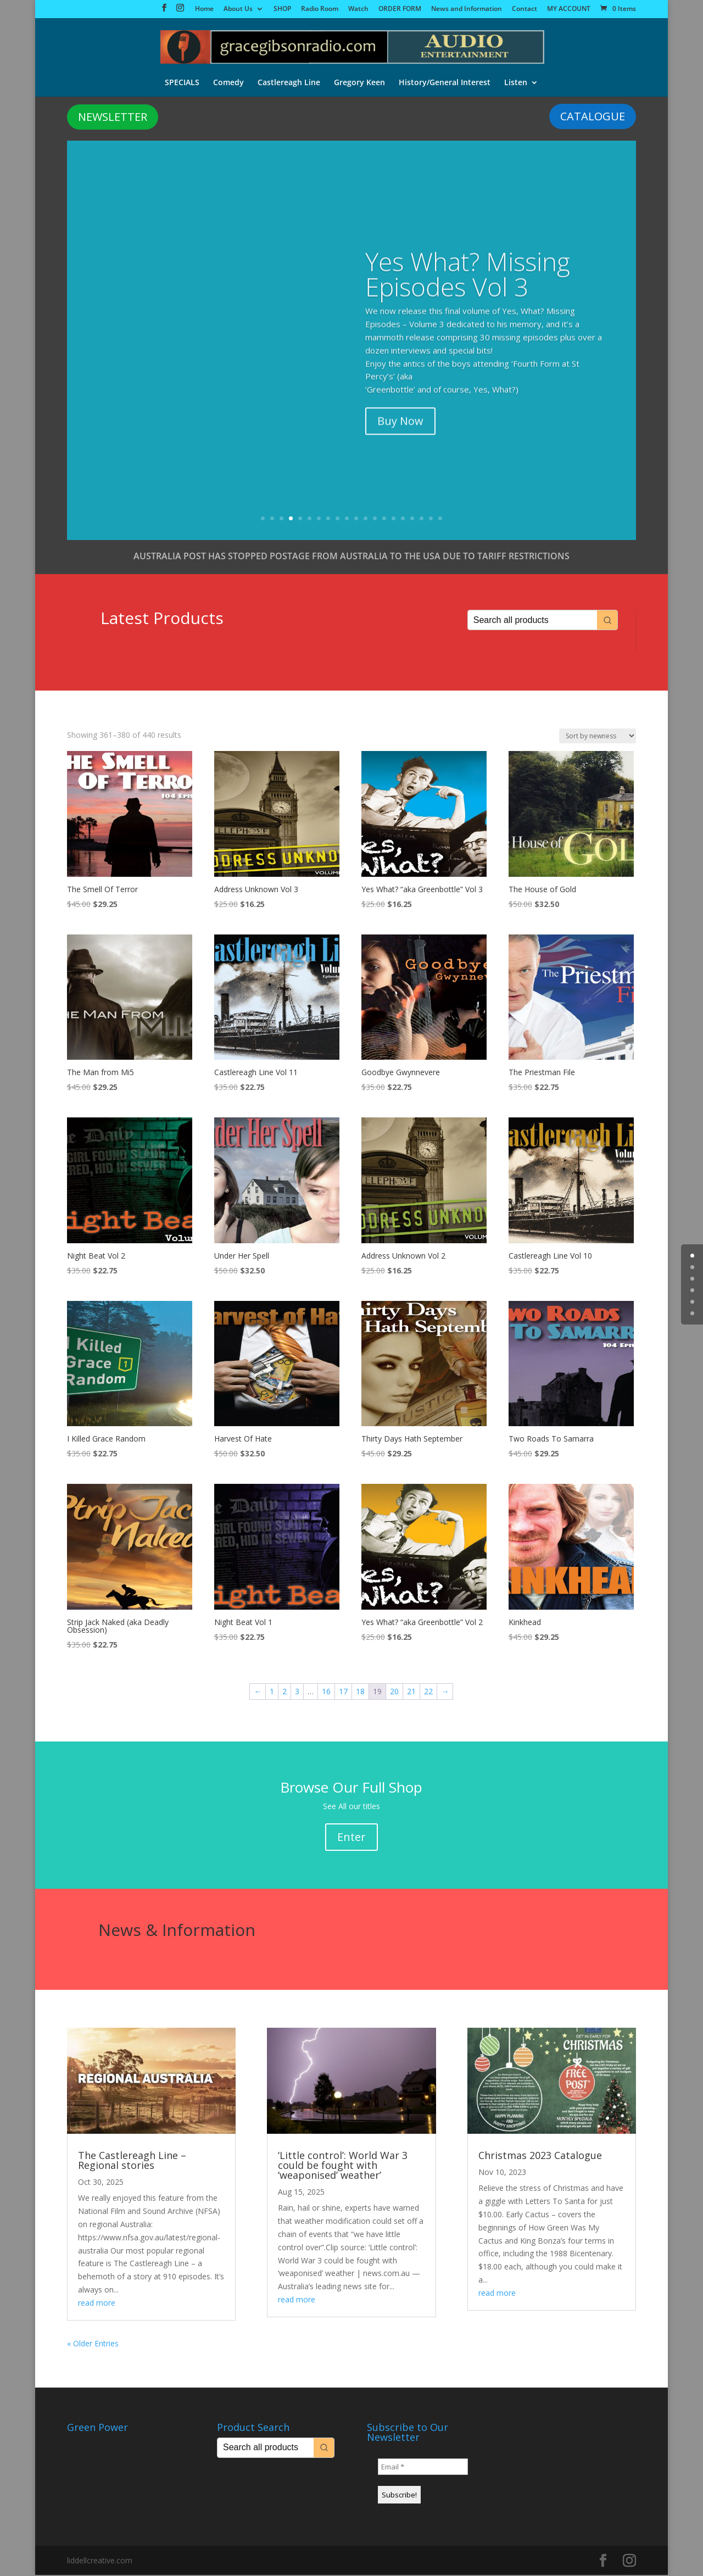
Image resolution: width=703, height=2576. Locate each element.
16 (403, 519)
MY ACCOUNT (568, 9)
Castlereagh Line (288, 81)
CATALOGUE (592, 117)
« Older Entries (93, 2344)
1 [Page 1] (272, 1692)
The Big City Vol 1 (462, 283)
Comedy (227, 81)
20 (440, 519)
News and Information (466, 9)
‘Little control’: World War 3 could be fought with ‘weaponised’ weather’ (343, 2166)
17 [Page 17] (343, 1692)
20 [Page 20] (394, 1692)
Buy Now (400, 399)
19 (431, 519)
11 (356, 519)
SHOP (282, 9)
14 (384, 519)
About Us (238, 9)
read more (96, 2304)
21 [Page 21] (411, 1692)
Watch (358, 9)
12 (365, 519)
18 (421, 519)
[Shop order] (597, 737)
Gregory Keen (359, 81)
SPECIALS (180, 81)
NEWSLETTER (112, 117)
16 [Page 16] (326, 1692)
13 (375, 519)
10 (347, 519)
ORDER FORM (399, 9)
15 (393, 519)
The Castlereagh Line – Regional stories (132, 2161)
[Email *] (423, 2468)
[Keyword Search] (533, 621)
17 (412, 519)
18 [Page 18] (360, 1692)
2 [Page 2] (284, 1692)
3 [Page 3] (297, 1692)
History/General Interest (445, 81)
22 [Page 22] (428, 1692)
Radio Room (319, 9)
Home (204, 9)
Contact (524, 9)
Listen (516, 81)
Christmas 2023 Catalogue (540, 2156)
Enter (351, 1838)
